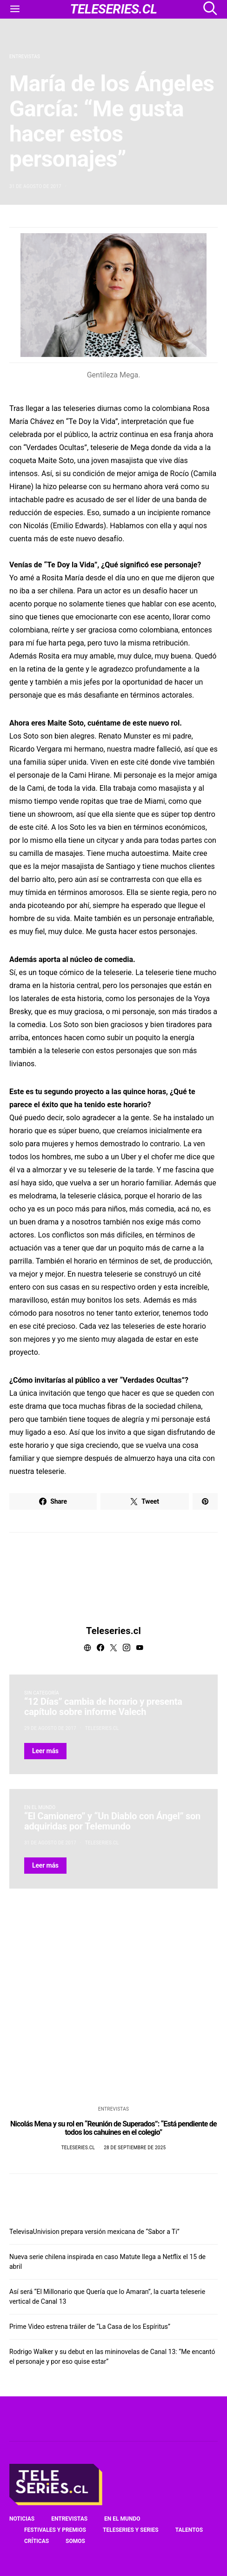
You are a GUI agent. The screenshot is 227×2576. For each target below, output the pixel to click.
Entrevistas (24, 56)
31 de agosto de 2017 (35, 186)
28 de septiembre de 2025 (135, 2147)
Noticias (21, 2518)
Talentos (189, 2530)
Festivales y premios (55, 2530)
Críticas (36, 2541)
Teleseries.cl (113, 1630)
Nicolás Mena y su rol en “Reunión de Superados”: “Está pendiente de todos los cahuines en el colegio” (113, 2128)
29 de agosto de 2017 (50, 1728)
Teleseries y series (131, 2530)
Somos (75, 2541)
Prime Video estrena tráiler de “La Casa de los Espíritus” (89, 2326)
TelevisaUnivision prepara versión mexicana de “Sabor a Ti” (94, 2231)
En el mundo (39, 1807)
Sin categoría (41, 1692)
